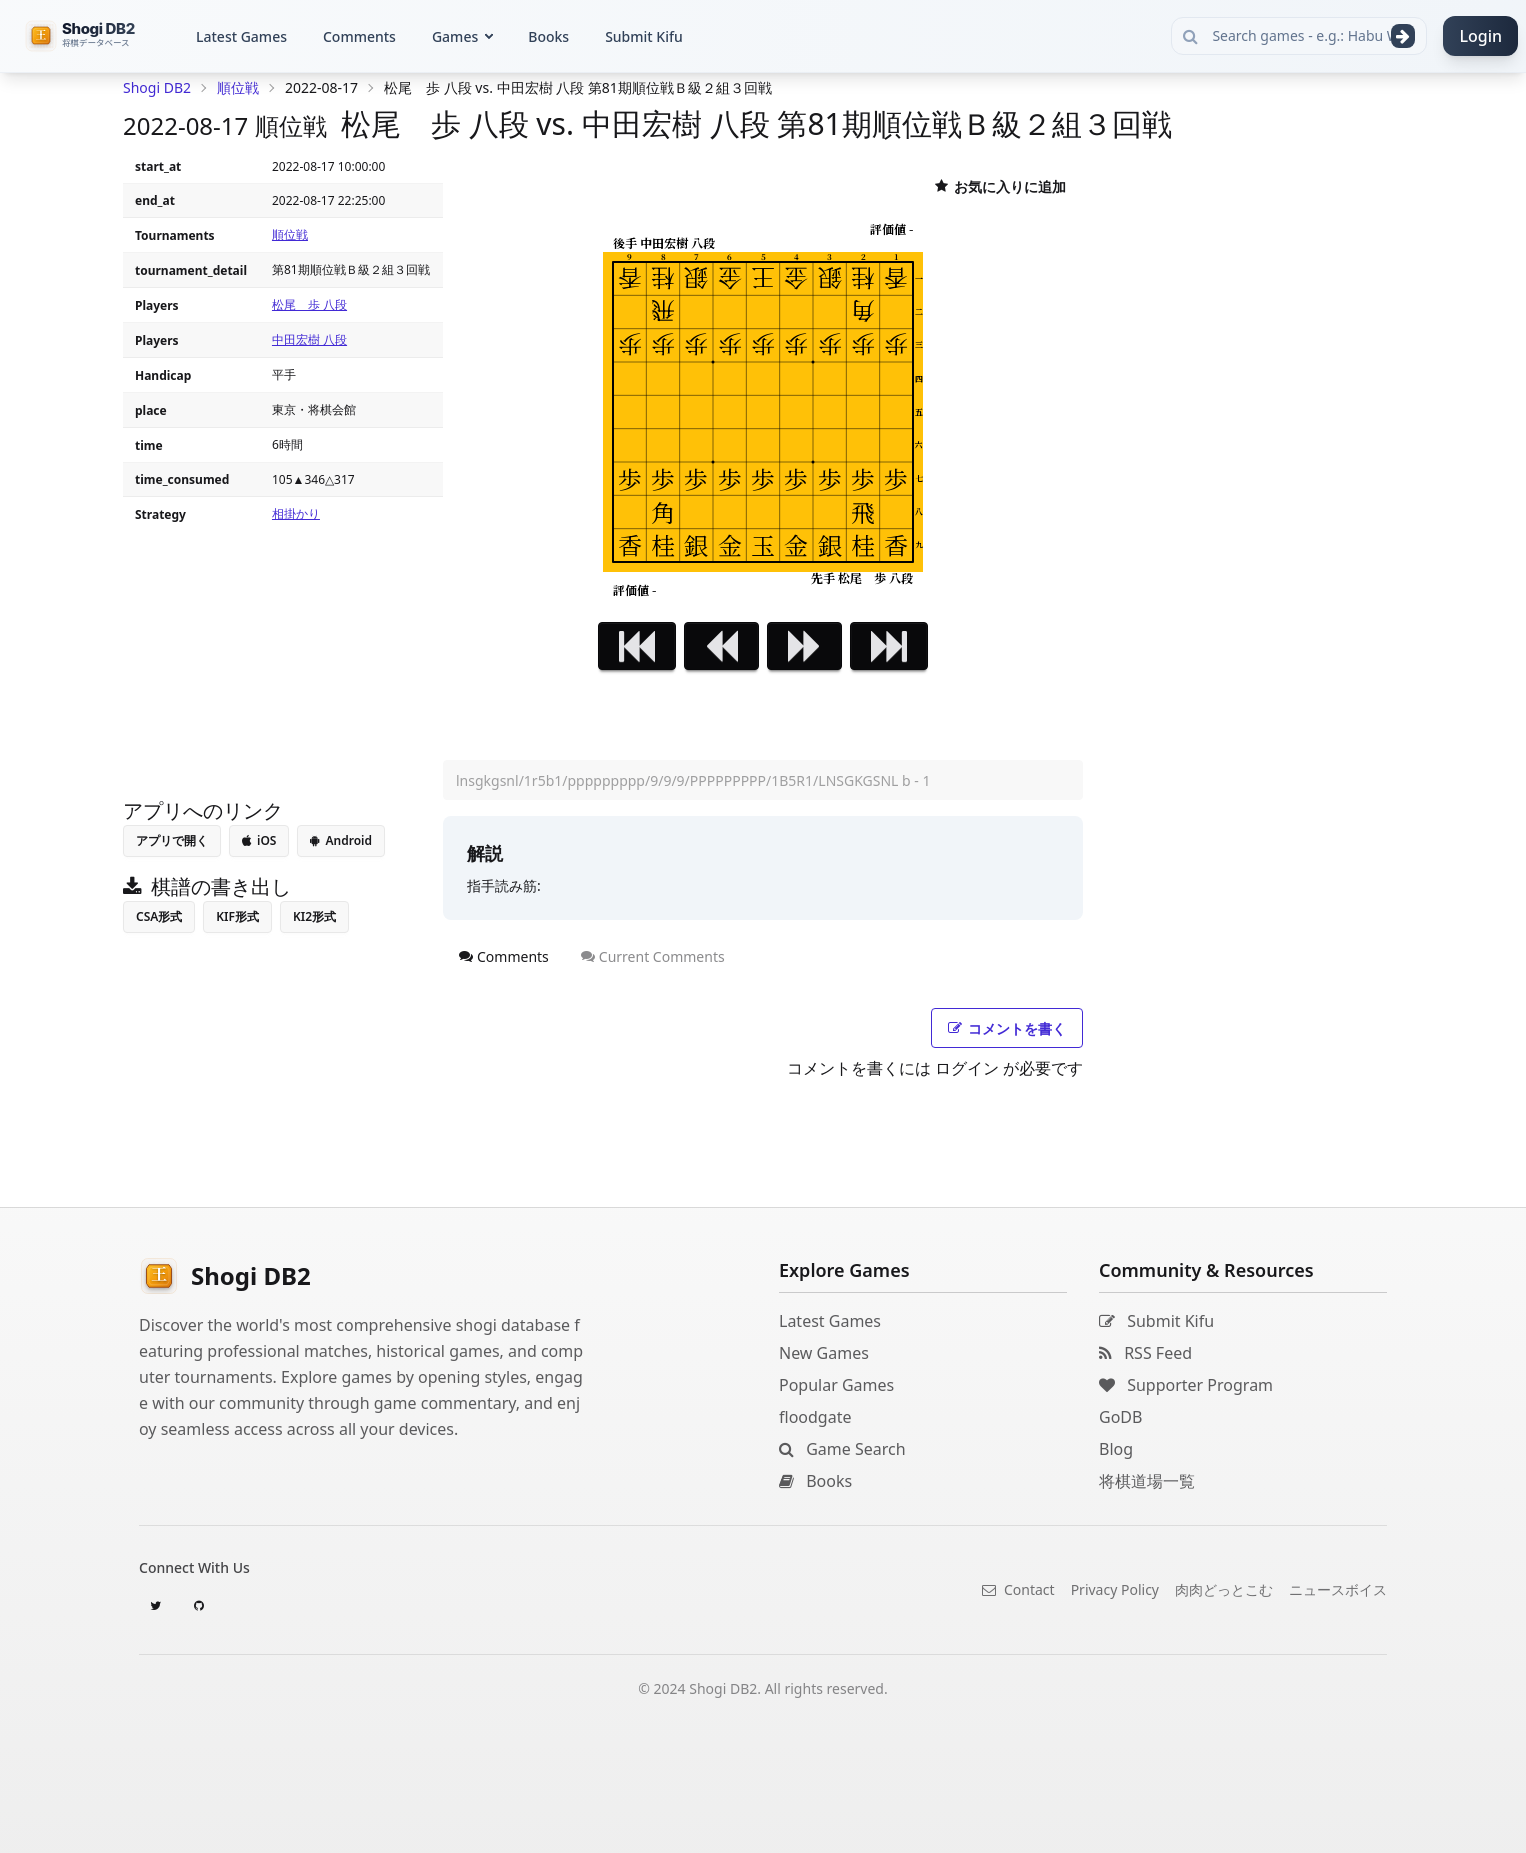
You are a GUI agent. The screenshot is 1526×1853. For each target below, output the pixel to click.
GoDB (1120, 1417)
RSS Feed (1145, 1353)
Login (1480, 36)
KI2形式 (314, 916)
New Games (824, 1353)
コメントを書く (1007, 1028)
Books (548, 36)
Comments (359, 36)
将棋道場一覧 (1147, 1481)
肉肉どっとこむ (1224, 1589)
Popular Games (836, 1385)
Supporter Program (1186, 1385)
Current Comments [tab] (653, 956)
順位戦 (290, 234)
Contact (1018, 1589)
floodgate (815, 1417)
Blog (1116, 1449)
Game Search (842, 1449)
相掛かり (296, 513)
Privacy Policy (1115, 1589)
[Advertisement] (283, 656)
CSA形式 (159, 916)
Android (341, 840)
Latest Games (241, 36)
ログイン (967, 1068)
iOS (259, 840)
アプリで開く (172, 840)
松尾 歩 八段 (309, 304)
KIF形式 (237, 916)
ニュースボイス (1338, 1589)
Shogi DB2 (157, 87)
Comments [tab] (504, 956)
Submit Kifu (644, 36)
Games (455, 36)
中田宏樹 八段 (309, 339)
